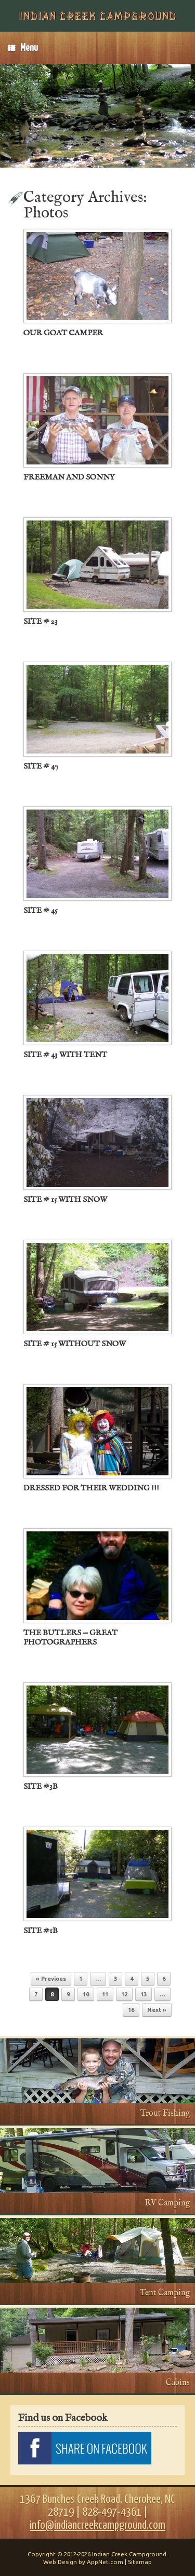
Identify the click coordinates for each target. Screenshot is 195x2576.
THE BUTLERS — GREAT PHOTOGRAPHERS (70, 1637)
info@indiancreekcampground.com (97, 2525)
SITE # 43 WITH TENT (65, 1055)
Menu (23, 48)
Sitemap (140, 2561)
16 (131, 2010)
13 (143, 1994)
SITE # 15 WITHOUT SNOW (74, 1344)
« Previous (51, 1979)
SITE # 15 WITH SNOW (65, 1199)
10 (86, 1994)
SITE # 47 (40, 766)
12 (124, 1994)
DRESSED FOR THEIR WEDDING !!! (91, 1488)
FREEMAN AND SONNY (68, 477)
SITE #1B (40, 1931)
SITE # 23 (40, 621)
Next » (156, 2010)
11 (105, 1994)
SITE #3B (40, 1786)
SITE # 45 (40, 910)
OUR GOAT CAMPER (63, 333)
